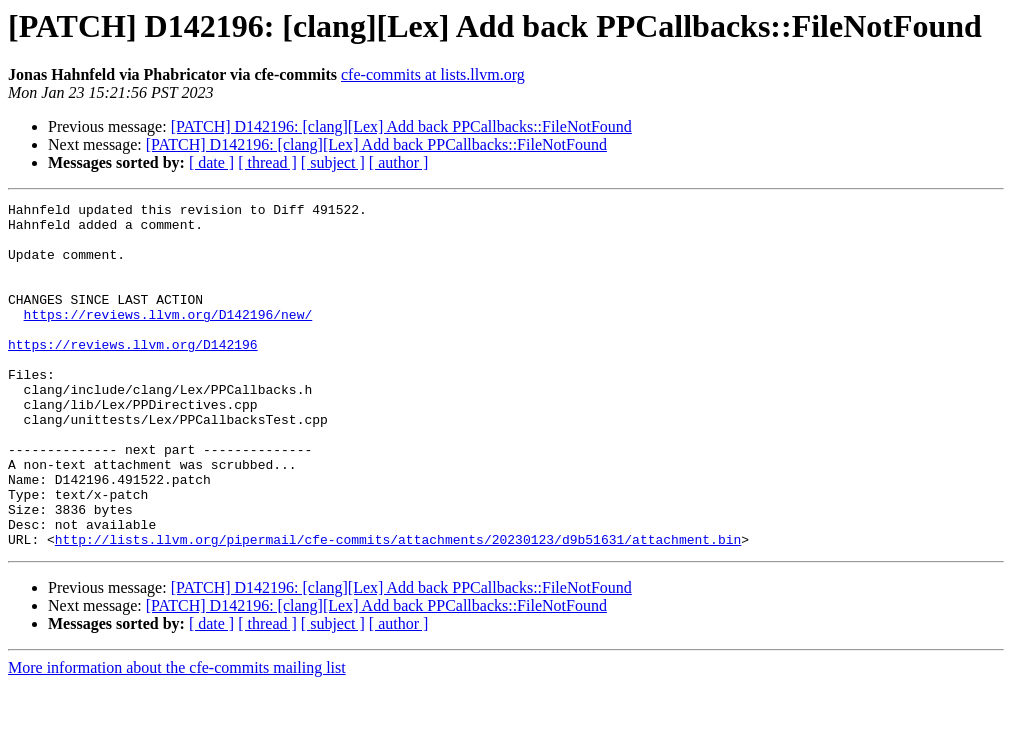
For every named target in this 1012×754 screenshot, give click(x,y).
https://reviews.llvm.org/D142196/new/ (168, 338)
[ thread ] (267, 162)
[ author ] (399, 162)
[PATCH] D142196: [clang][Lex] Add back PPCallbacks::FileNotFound (401, 126)
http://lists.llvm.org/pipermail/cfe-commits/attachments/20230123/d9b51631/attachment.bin (398, 608)
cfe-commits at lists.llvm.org (433, 74)
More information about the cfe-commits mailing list (177, 736)
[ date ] (211, 162)
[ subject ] (333, 162)
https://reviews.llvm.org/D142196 (133, 374)
